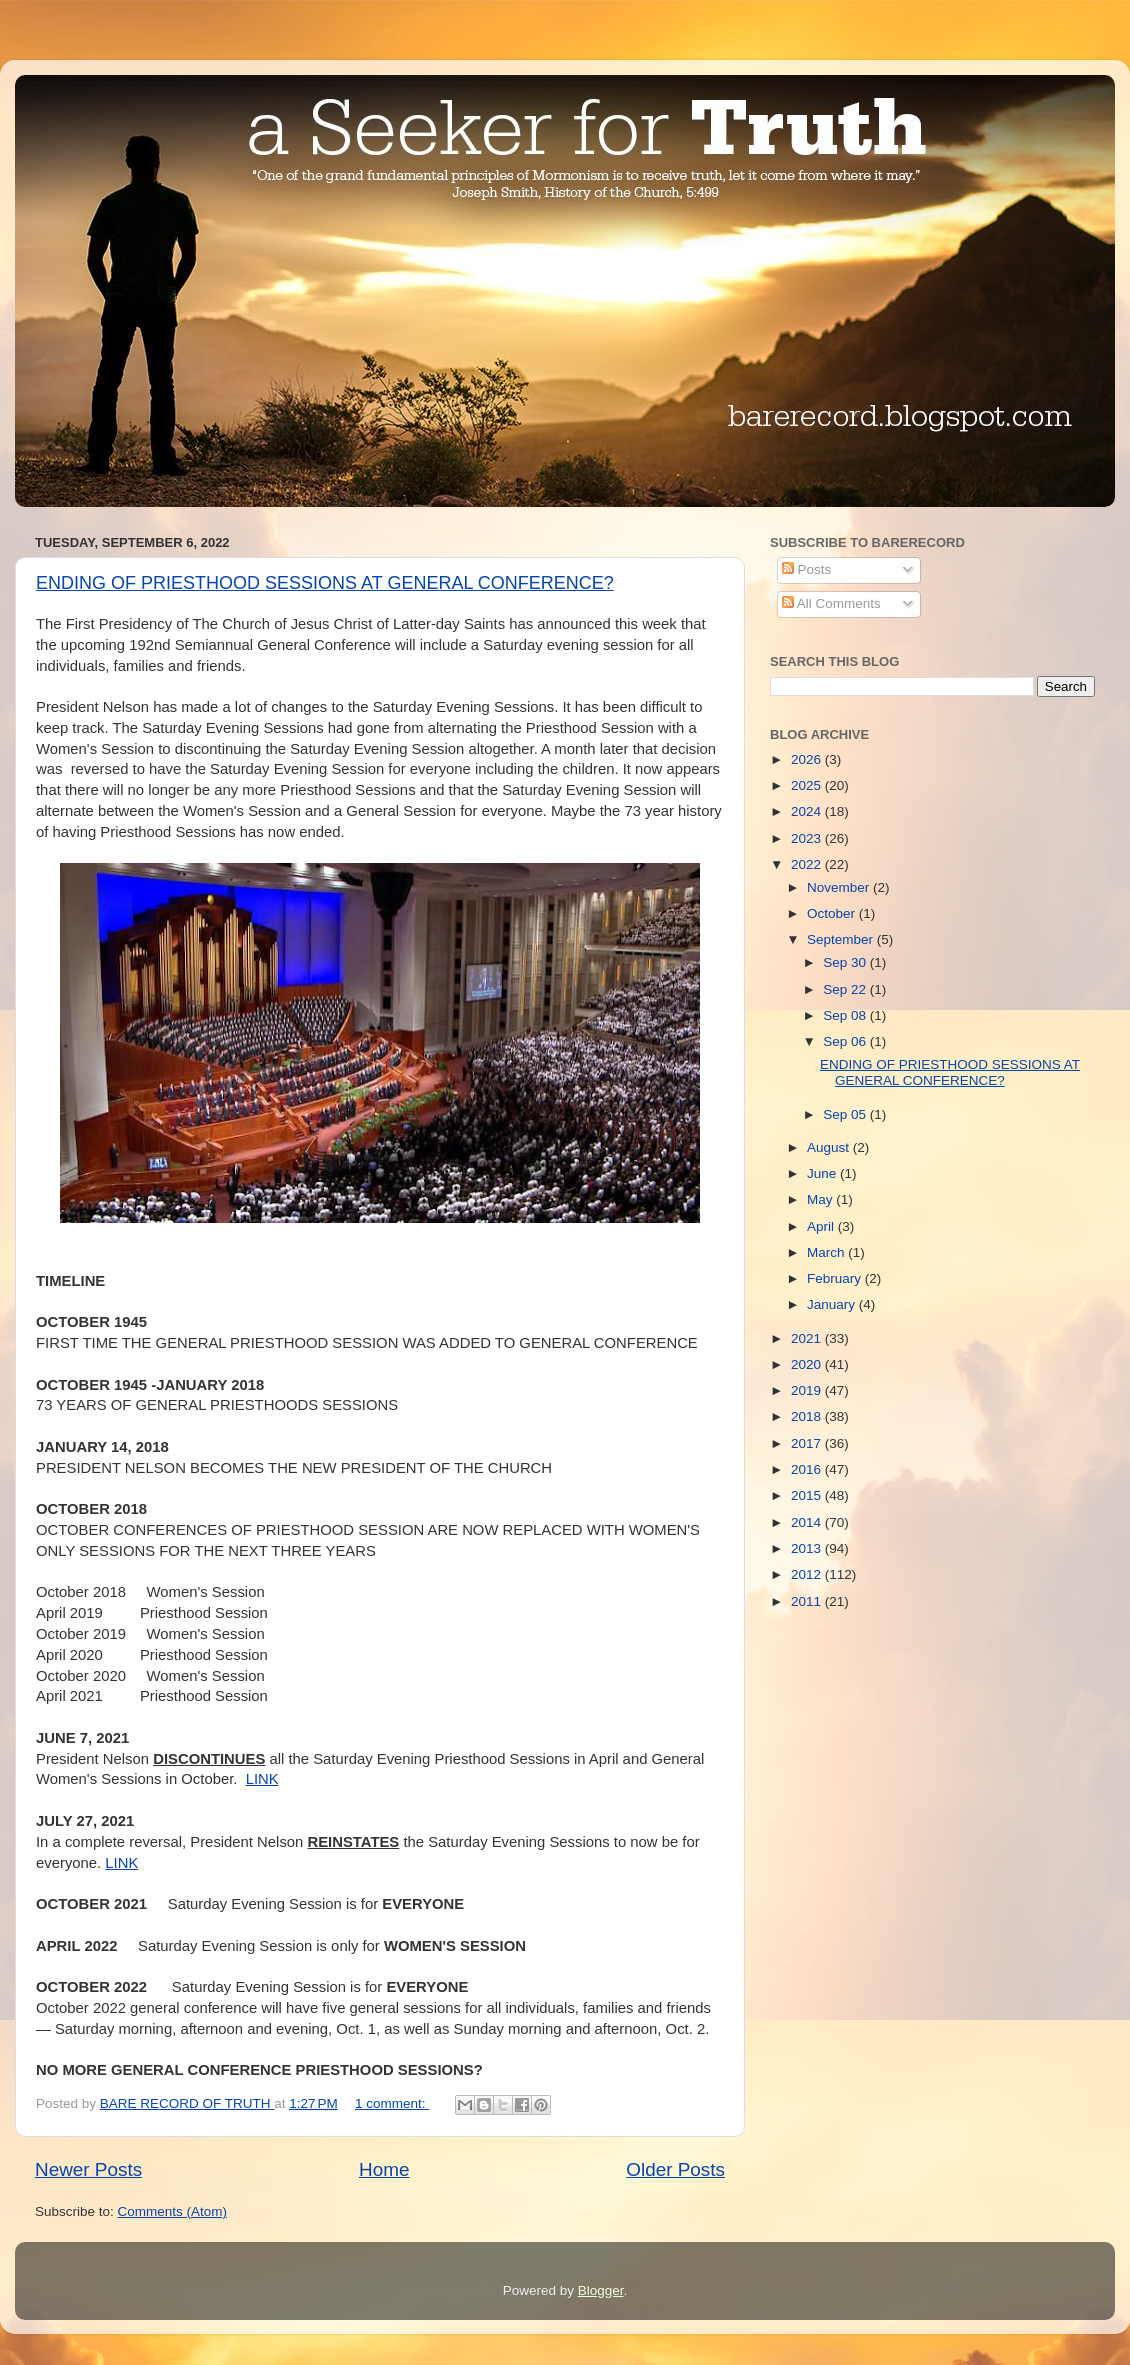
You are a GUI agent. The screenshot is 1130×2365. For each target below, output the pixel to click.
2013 (808, 1548)
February (836, 1278)
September (842, 939)
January (833, 1304)
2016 (808, 1469)
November (840, 887)
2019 (808, 1390)
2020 (808, 1364)
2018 (808, 1416)
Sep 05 (846, 1114)
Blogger (601, 2290)
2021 (808, 1338)
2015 (808, 1495)
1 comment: (392, 2103)
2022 (808, 864)
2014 (808, 1522)
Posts (807, 569)
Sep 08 (846, 1015)
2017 (808, 1443)
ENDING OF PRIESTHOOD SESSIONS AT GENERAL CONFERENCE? (325, 583)
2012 (808, 1574)
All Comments (831, 603)
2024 (808, 811)
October (833, 913)
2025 (808, 785)
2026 (808, 759)
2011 (808, 1601)
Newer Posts (88, 2169)
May (821, 1199)
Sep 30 (846, 962)
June (823, 1173)
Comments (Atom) (173, 2211)
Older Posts (675, 2169)
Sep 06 (846, 1041)
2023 (808, 838)
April (822, 1226)
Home (384, 2169)
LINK (262, 1779)
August (830, 1147)
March (827, 1252)
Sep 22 (846, 989)
